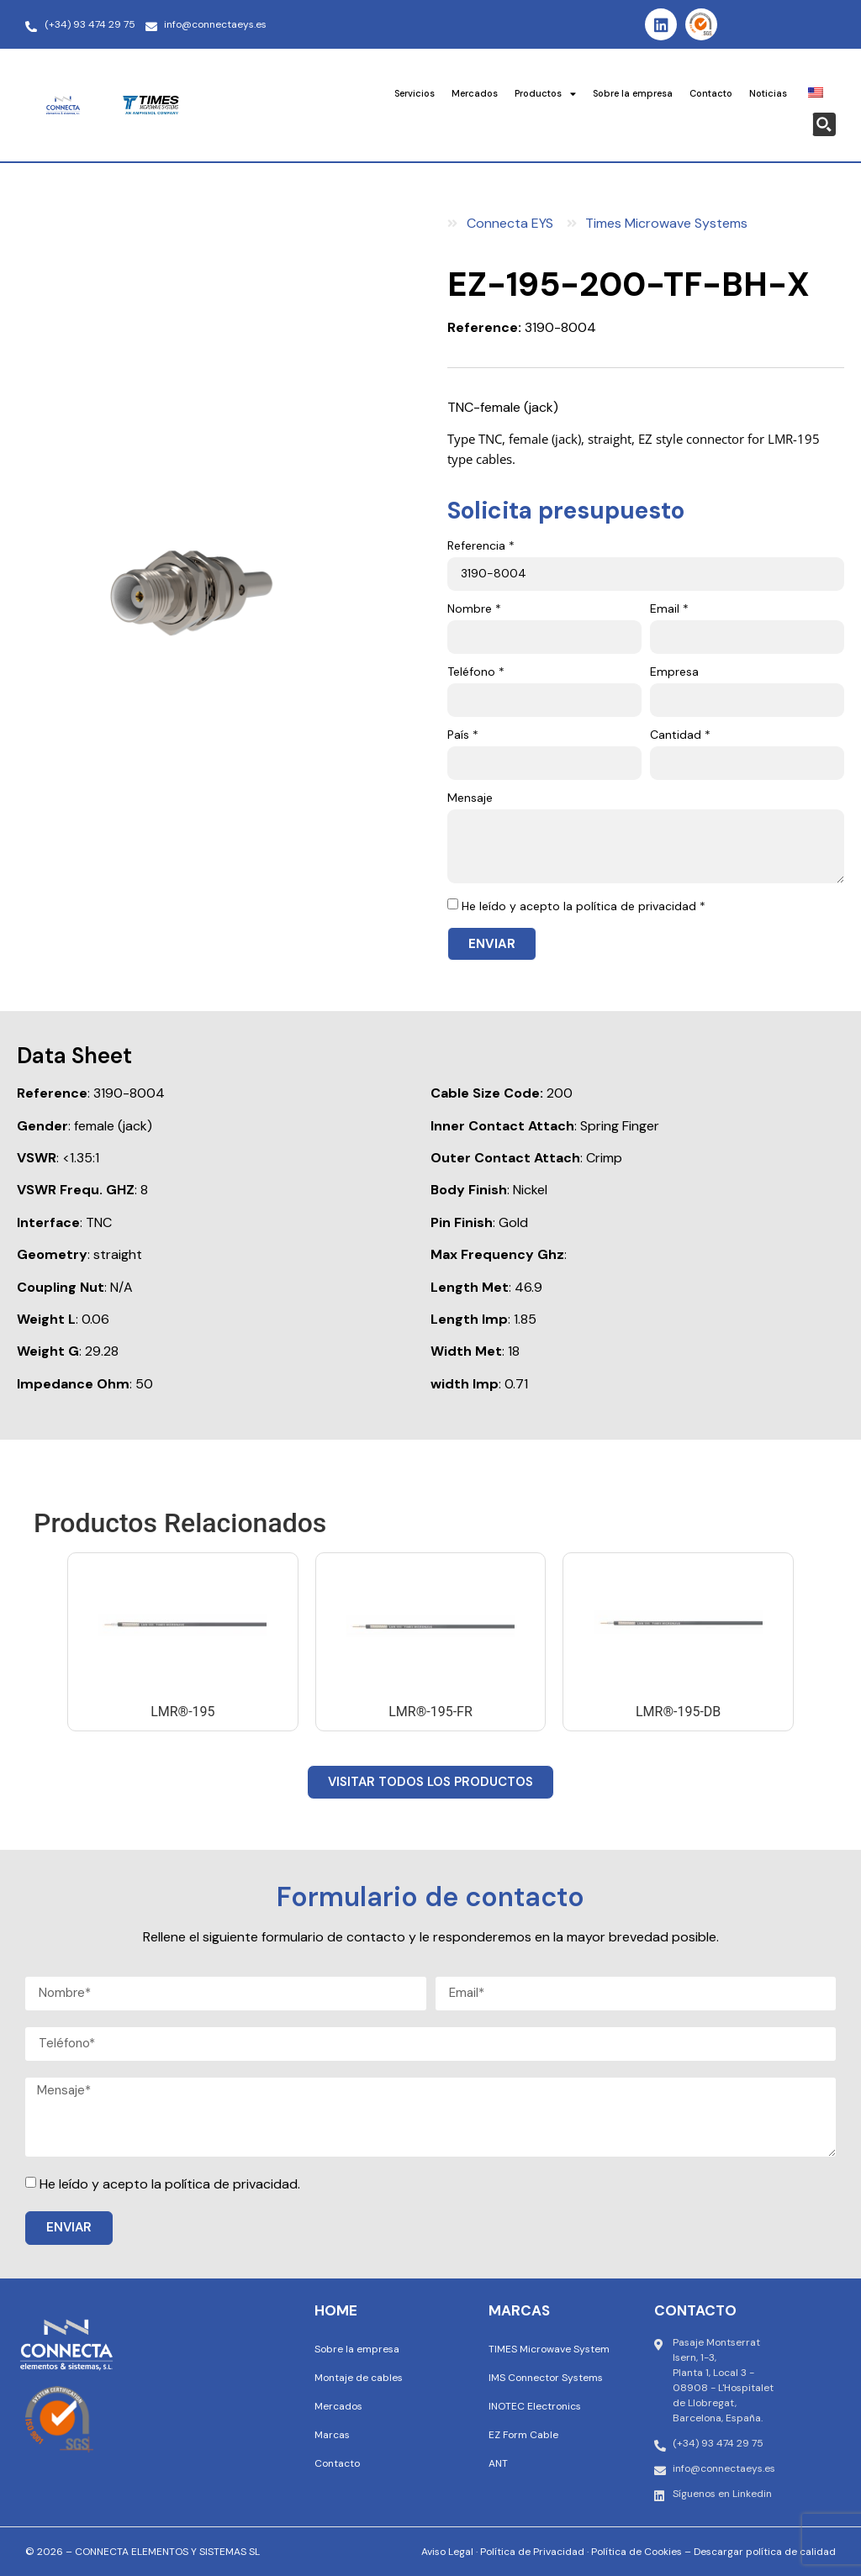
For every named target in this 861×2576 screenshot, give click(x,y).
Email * (669, 609)
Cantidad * (680, 735)
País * (462, 735)
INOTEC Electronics (535, 2406)
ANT (498, 2463)
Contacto (710, 93)
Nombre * (474, 609)
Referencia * (481, 546)
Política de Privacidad (532, 2551)
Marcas (332, 2435)
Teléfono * (475, 672)
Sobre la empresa (633, 93)
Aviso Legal (447, 2551)
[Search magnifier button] (824, 124)
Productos (545, 94)
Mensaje (470, 798)
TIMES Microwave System (549, 2349)
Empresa (674, 672)
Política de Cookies (636, 2551)
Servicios (414, 93)
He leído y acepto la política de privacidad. (170, 2184)
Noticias (768, 93)
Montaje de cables (358, 2377)
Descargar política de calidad (765, 2551)
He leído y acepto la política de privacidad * (583, 906)
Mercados (475, 93)
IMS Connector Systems (546, 2377)
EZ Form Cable (523, 2435)
